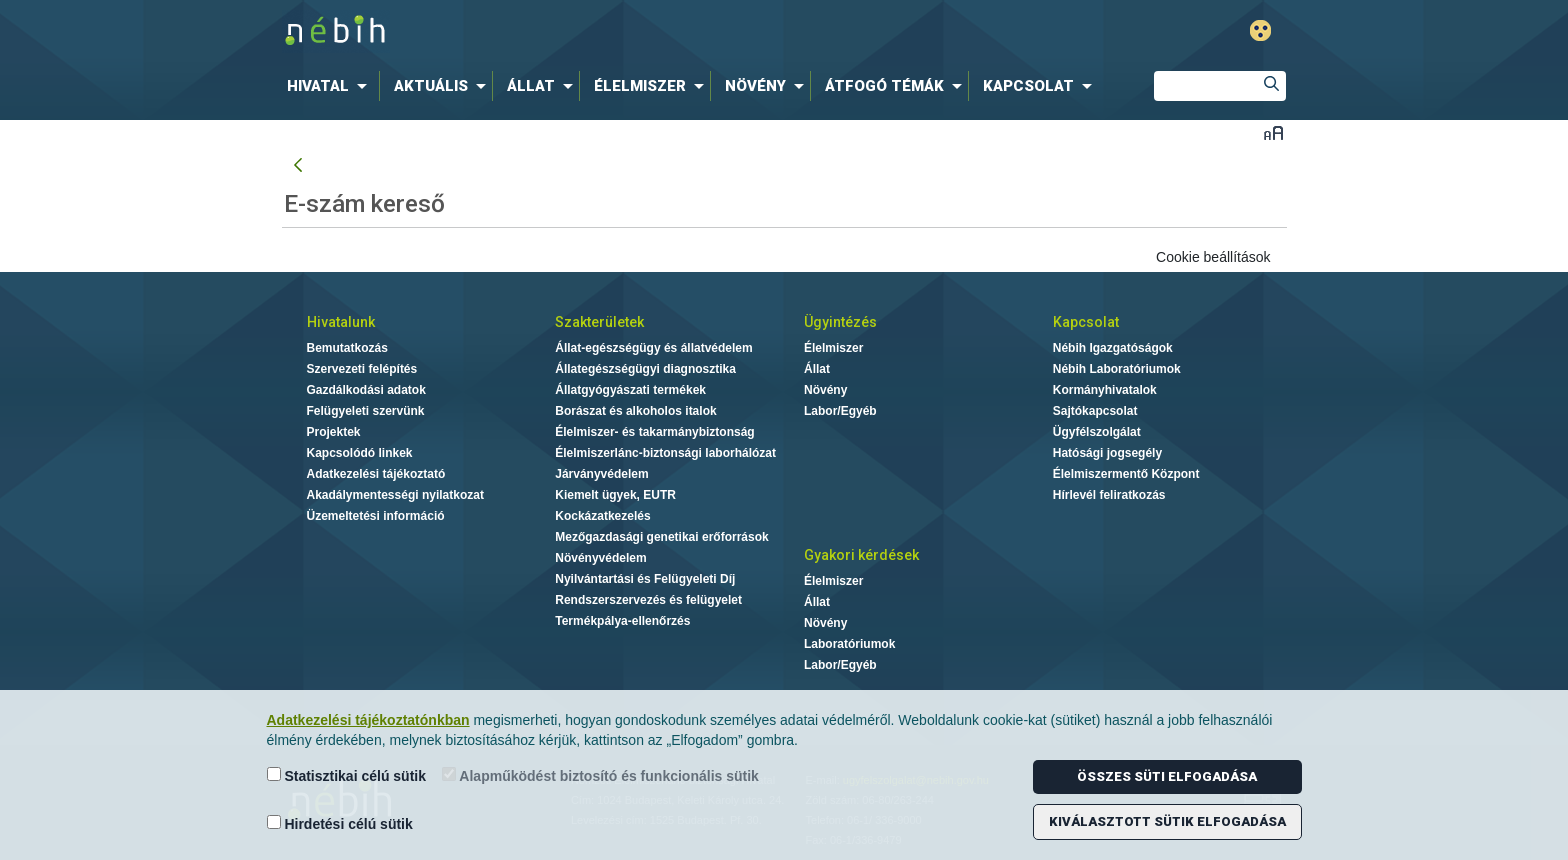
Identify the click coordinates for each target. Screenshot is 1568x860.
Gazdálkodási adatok (366, 390)
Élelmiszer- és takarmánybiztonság (654, 432)
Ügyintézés (840, 322)
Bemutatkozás (347, 348)
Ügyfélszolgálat (1097, 432)
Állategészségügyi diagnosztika (645, 369)
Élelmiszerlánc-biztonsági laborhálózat (665, 453)
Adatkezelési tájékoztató (376, 474)
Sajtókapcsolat (1095, 411)
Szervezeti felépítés (362, 369)
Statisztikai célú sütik (347, 775)
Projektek (334, 432)
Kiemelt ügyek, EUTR (615, 495)
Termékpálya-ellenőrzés (622, 621)
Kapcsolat (1086, 322)
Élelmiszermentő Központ (1126, 474)
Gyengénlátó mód (1260, 30)
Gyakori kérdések (861, 555)
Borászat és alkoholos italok (635, 411)
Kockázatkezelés (602, 516)
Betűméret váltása (1273, 132)
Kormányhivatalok (1105, 390)
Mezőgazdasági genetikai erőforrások (661, 537)
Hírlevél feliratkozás (1109, 495)
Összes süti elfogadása (1167, 776)
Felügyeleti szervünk (366, 411)
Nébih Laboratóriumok (1117, 369)
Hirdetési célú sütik (340, 823)
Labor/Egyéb (840, 411)
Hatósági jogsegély (1107, 453)
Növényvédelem (600, 558)
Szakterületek (599, 322)
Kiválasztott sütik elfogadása (1167, 821)
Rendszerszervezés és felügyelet (648, 600)
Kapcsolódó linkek (360, 453)
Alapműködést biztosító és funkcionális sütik (600, 775)
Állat (817, 369)
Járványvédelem (601, 474)
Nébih (571, 31)
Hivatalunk (341, 322)
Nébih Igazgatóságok (1113, 348)
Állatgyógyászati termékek (630, 390)
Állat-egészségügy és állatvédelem (653, 348)
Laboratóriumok (849, 644)
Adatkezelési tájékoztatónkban (368, 720)
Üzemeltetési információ (376, 516)
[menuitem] (331, 86)
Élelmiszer (833, 348)
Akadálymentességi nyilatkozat (395, 495)
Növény (825, 390)
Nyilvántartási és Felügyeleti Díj (645, 579)
